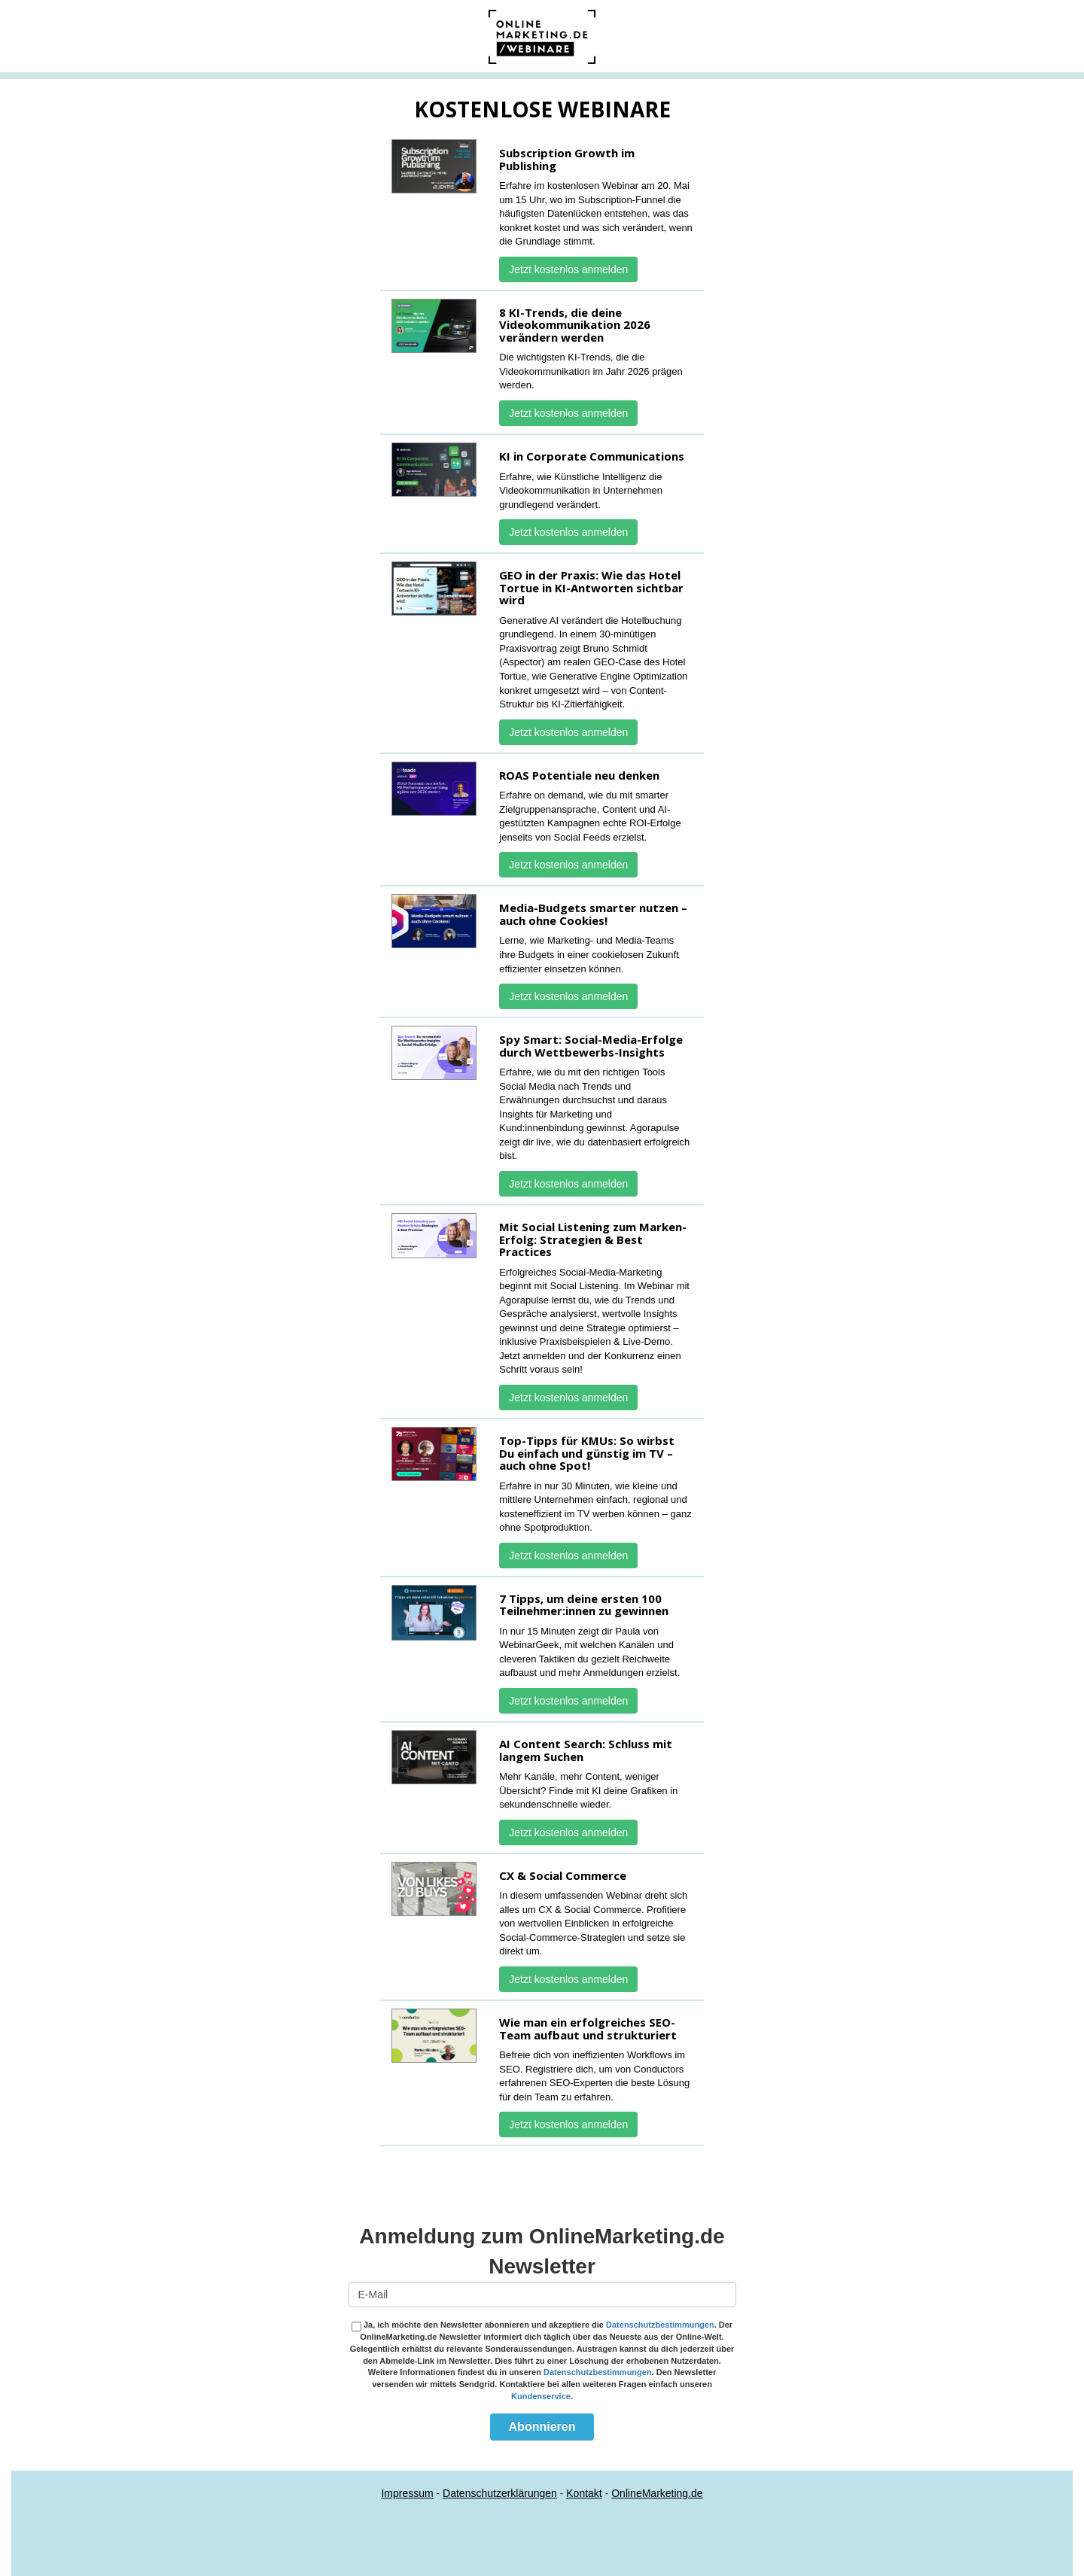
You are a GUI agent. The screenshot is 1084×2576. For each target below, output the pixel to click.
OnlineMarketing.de (656, 2493)
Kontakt (583, 2493)
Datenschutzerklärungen (500, 2493)
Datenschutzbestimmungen (660, 2325)
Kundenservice (541, 2396)
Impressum (407, 2493)
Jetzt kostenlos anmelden (568, 269)
